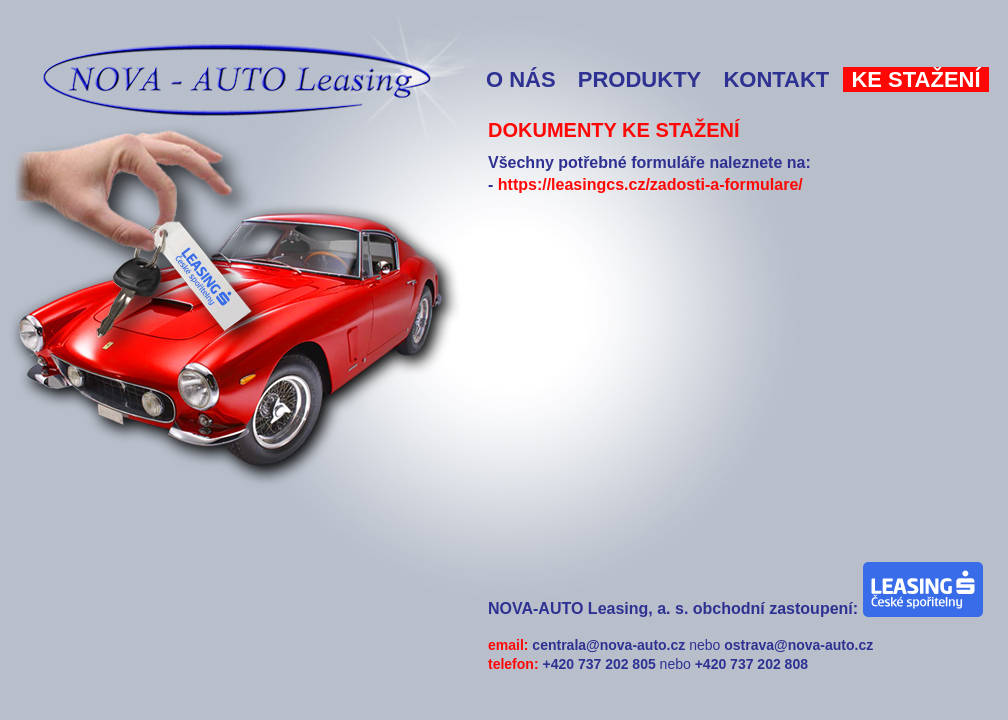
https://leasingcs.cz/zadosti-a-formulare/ (650, 184)
